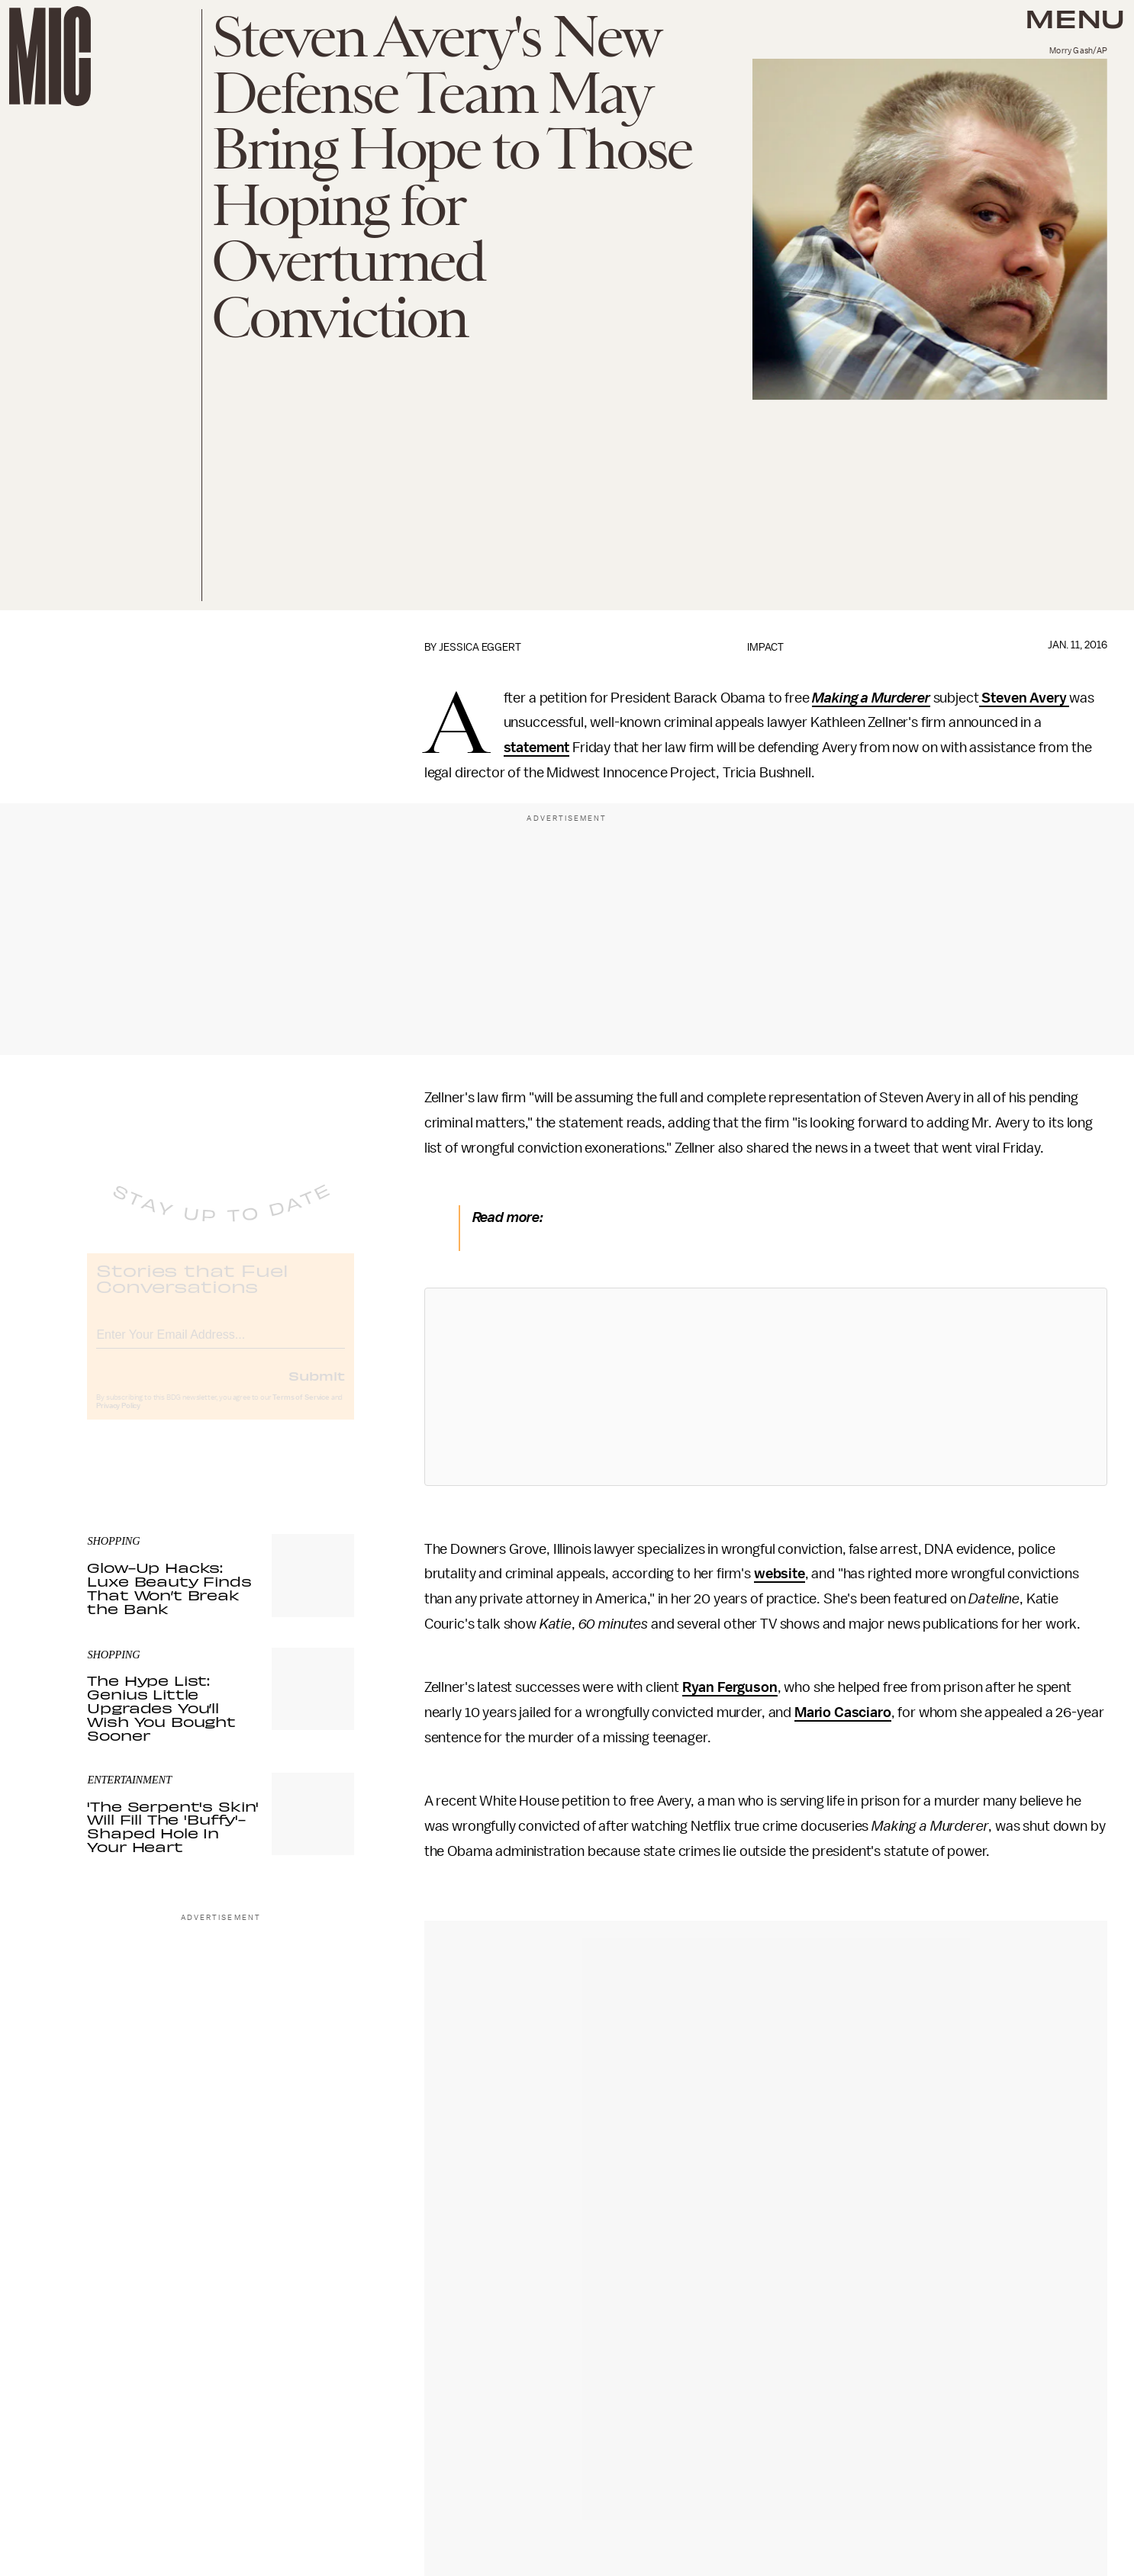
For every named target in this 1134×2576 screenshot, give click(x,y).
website (779, 1573)
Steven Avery (1024, 698)
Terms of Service (300, 1409)
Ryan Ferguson (730, 1687)
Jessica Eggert (480, 647)
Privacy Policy (118, 1418)
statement (537, 747)
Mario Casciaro (842, 1712)
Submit (316, 1387)
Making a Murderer (870, 698)
